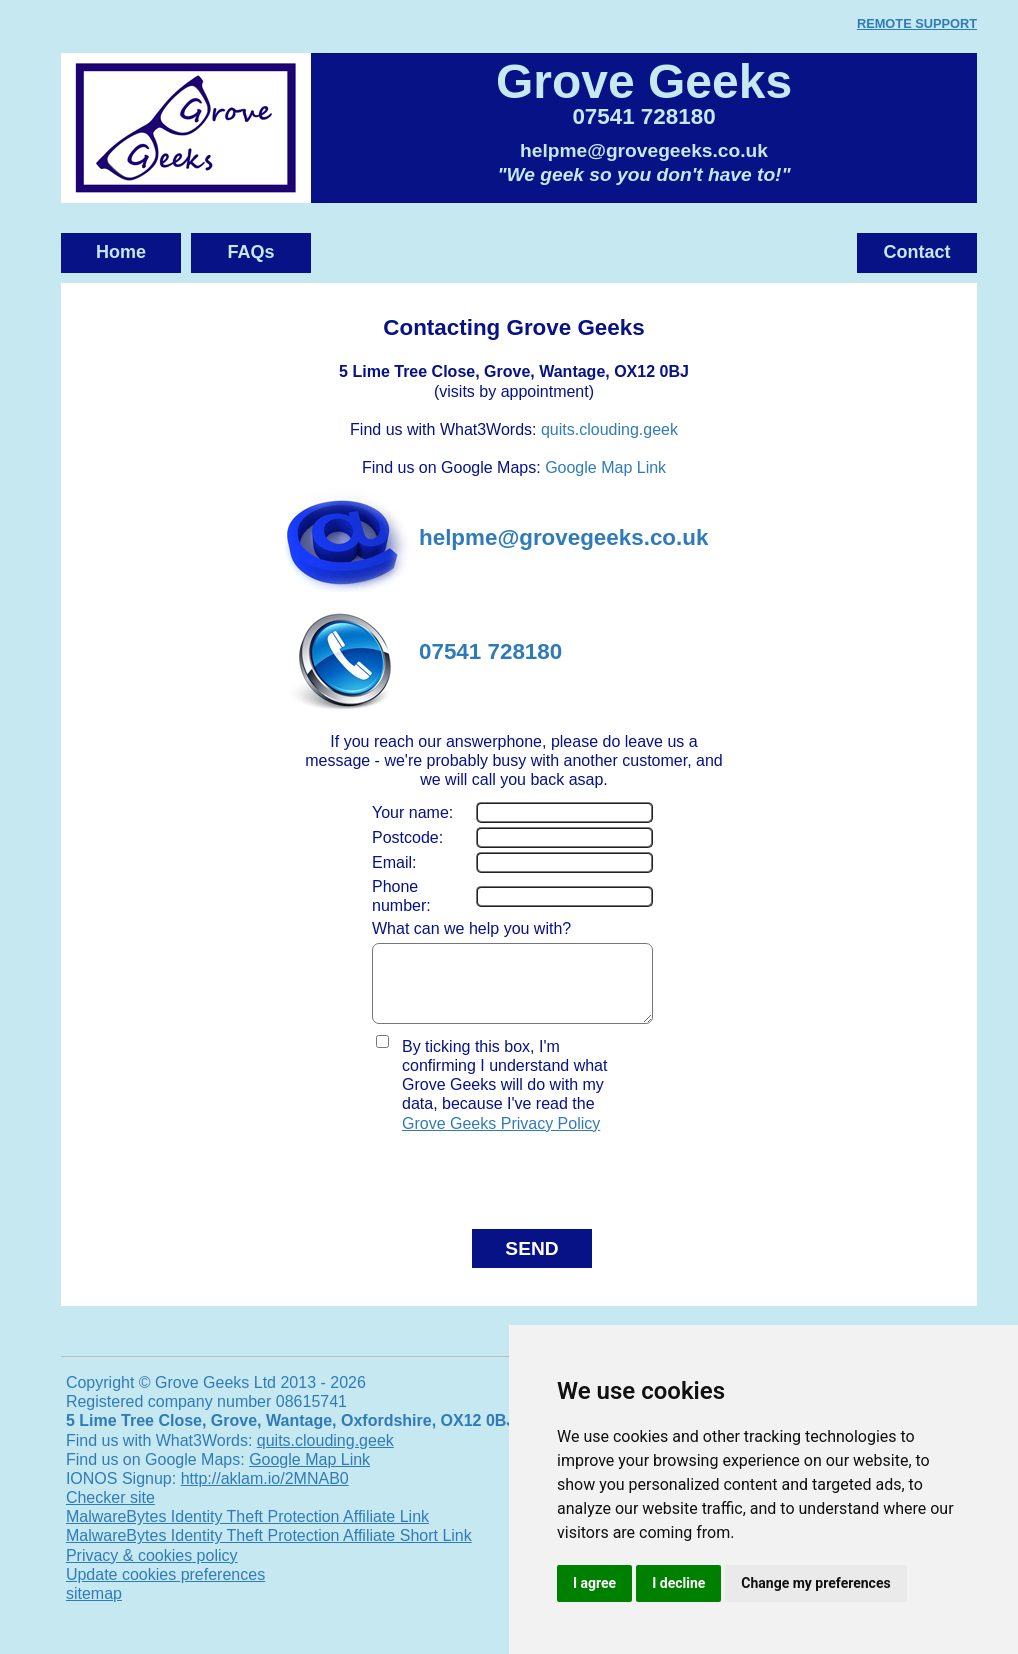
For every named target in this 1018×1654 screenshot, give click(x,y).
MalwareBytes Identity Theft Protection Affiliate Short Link (269, 1550)
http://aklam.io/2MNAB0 (265, 1493)
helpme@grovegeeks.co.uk (644, 150)
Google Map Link (605, 467)
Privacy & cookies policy (152, 1570)
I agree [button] (594, 1583)
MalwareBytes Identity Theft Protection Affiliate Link (247, 1531)
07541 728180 (643, 116)
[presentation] (489, 1187)
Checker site (110, 1512)
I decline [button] (678, 1583)
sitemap (94, 1608)
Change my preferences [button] (815, 1583)
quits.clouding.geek (609, 429)
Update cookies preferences (165, 1589)
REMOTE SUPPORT (917, 23)
